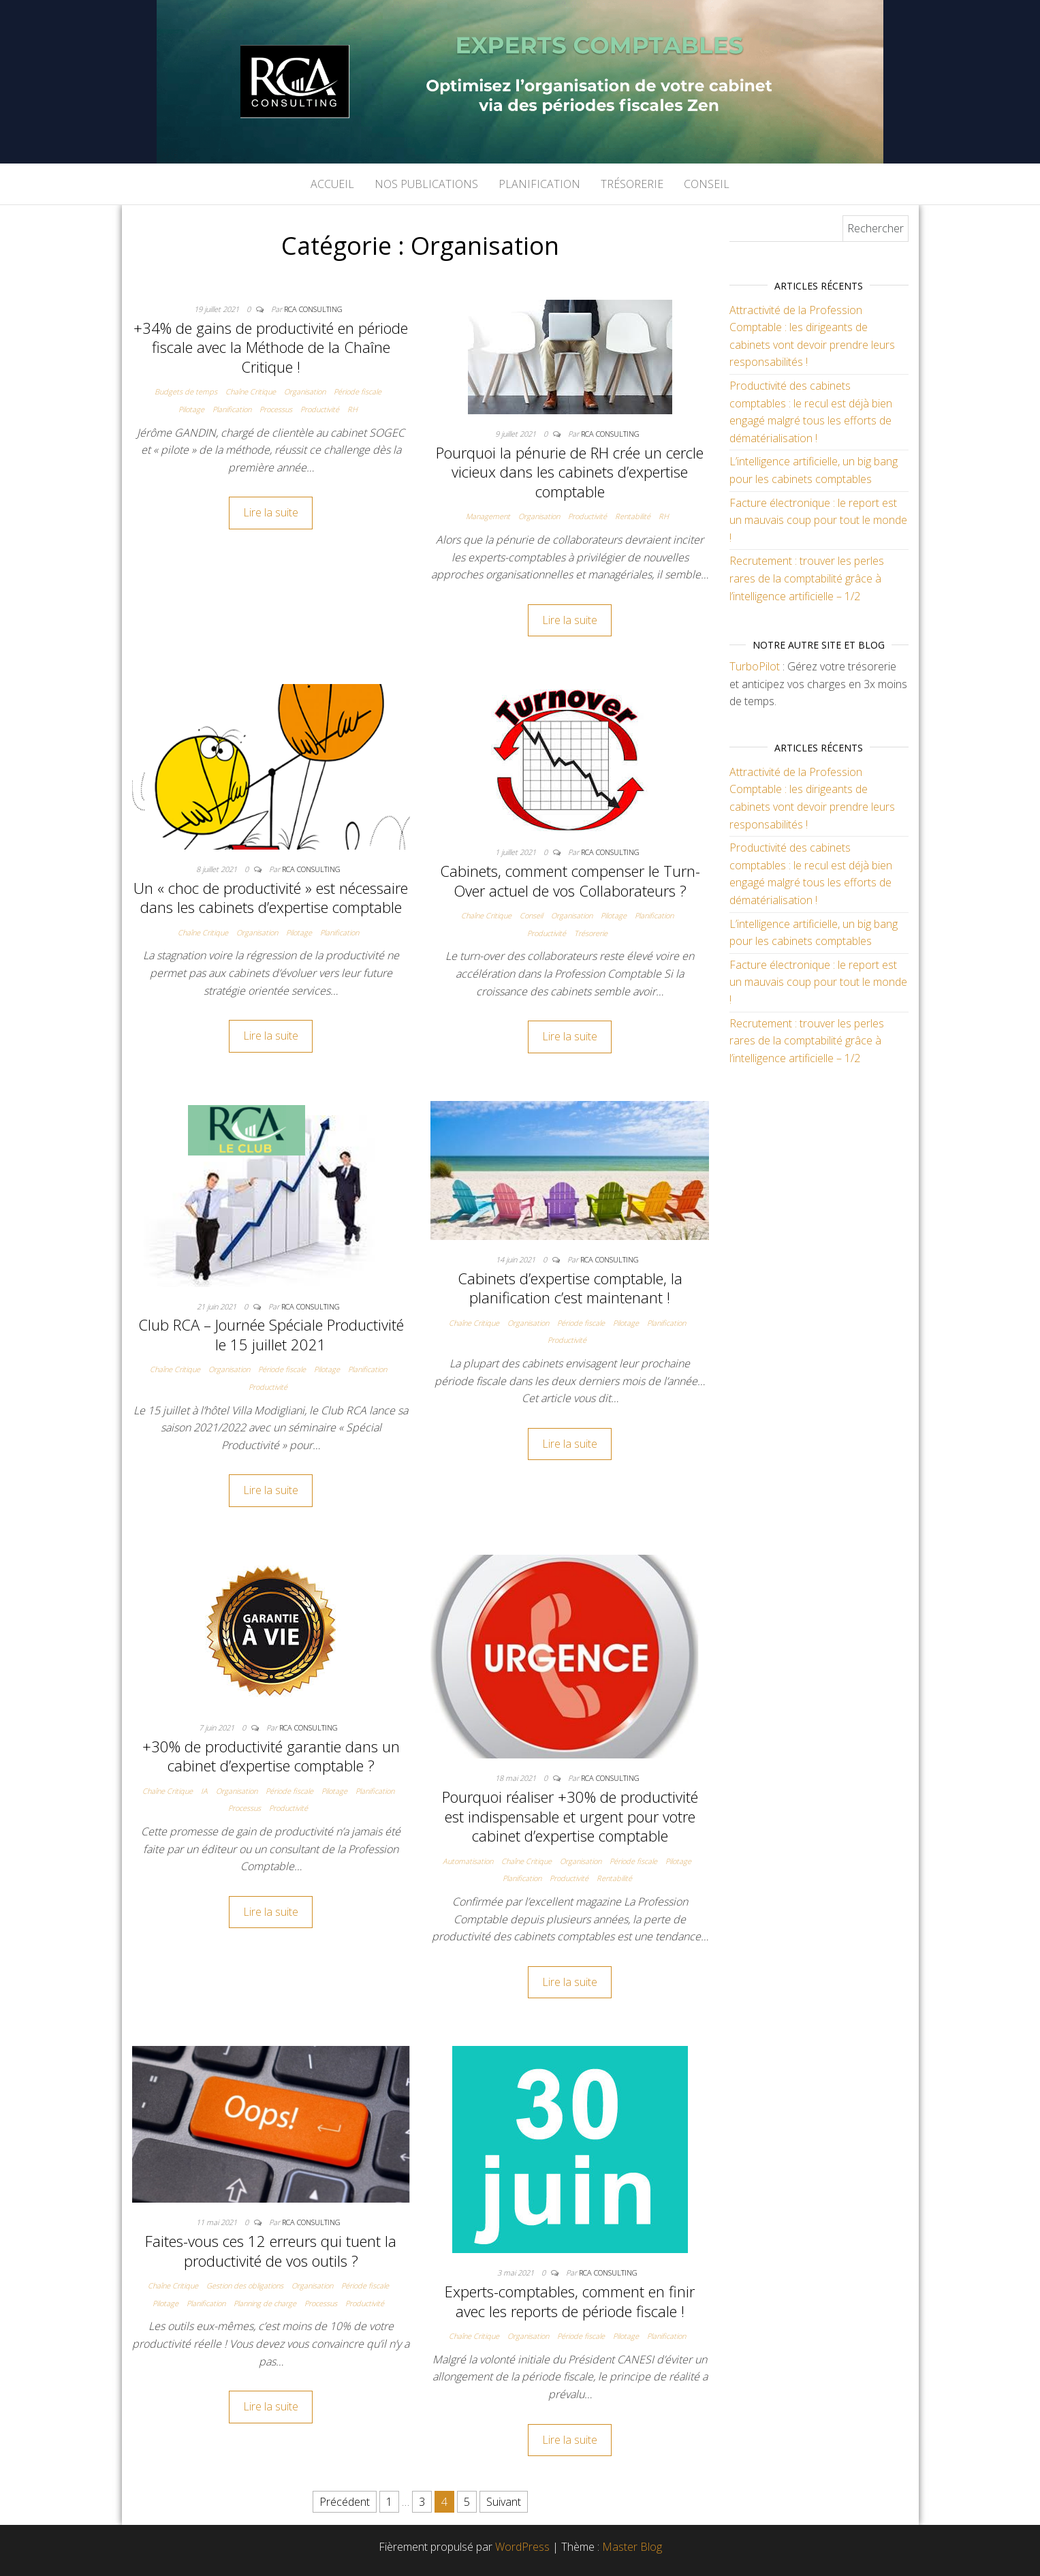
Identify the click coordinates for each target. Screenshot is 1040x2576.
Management (488, 516)
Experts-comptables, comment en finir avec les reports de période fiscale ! (570, 2301)
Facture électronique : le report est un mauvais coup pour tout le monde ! (818, 520)
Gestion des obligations (244, 2285)
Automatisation (468, 1861)
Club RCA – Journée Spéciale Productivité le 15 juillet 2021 (271, 1334)
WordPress (522, 2546)
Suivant (503, 2501)
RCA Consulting (313, 309)
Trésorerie (632, 183)
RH (352, 409)
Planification (539, 183)
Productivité (319, 409)
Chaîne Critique (250, 391)
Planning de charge (265, 2303)
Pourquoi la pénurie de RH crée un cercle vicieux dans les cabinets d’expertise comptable (570, 471)
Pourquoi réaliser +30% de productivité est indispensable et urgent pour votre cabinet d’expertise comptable (570, 1816)
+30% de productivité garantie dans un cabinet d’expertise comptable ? (271, 1756)
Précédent (344, 2501)
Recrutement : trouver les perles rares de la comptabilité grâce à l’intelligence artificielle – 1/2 (806, 578)
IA (204, 1791)
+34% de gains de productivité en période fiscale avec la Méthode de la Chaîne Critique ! (270, 347)
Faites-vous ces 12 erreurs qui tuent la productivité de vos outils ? (270, 2251)
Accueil (332, 183)
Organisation (305, 391)
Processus (275, 409)
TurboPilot (754, 666)
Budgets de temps (186, 391)
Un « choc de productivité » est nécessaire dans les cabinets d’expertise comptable (270, 898)
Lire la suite (270, 512)
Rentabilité (632, 516)
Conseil (706, 183)
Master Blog (632, 2546)
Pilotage (191, 409)
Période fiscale (357, 391)
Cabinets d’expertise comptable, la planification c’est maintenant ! (570, 1288)
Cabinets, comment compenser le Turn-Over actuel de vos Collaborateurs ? (570, 880)
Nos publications (426, 183)
